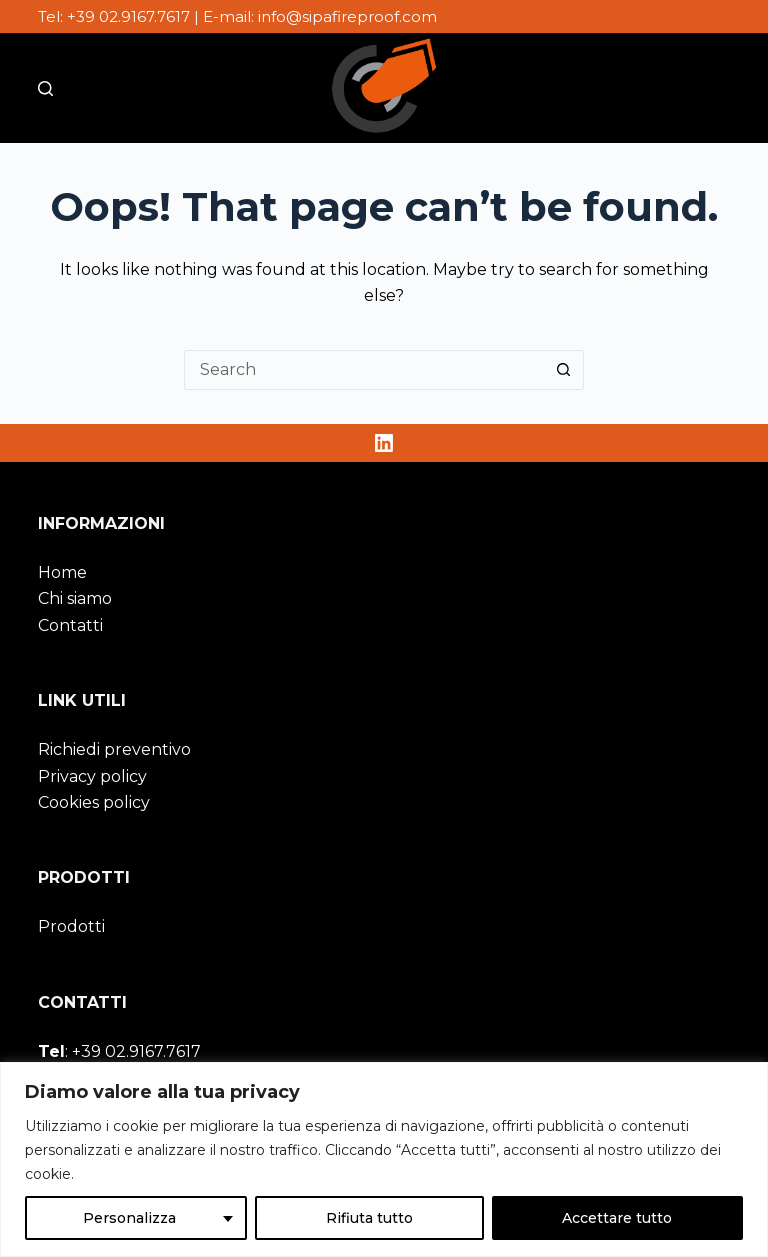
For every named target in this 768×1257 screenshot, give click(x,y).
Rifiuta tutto (369, 1218)
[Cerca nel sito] (45, 88)
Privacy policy (92, 776)
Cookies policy (94, 802)
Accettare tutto (617, 1218)
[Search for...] (364, 370)
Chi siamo (75, 598)
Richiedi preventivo (114, 749)
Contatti (70, 625)
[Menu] (721, 88)
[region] (384, 1159)
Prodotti (71, 926)
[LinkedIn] (384, 443)
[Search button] (564, 370)
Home (62, 572)
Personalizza (129, 1218)
